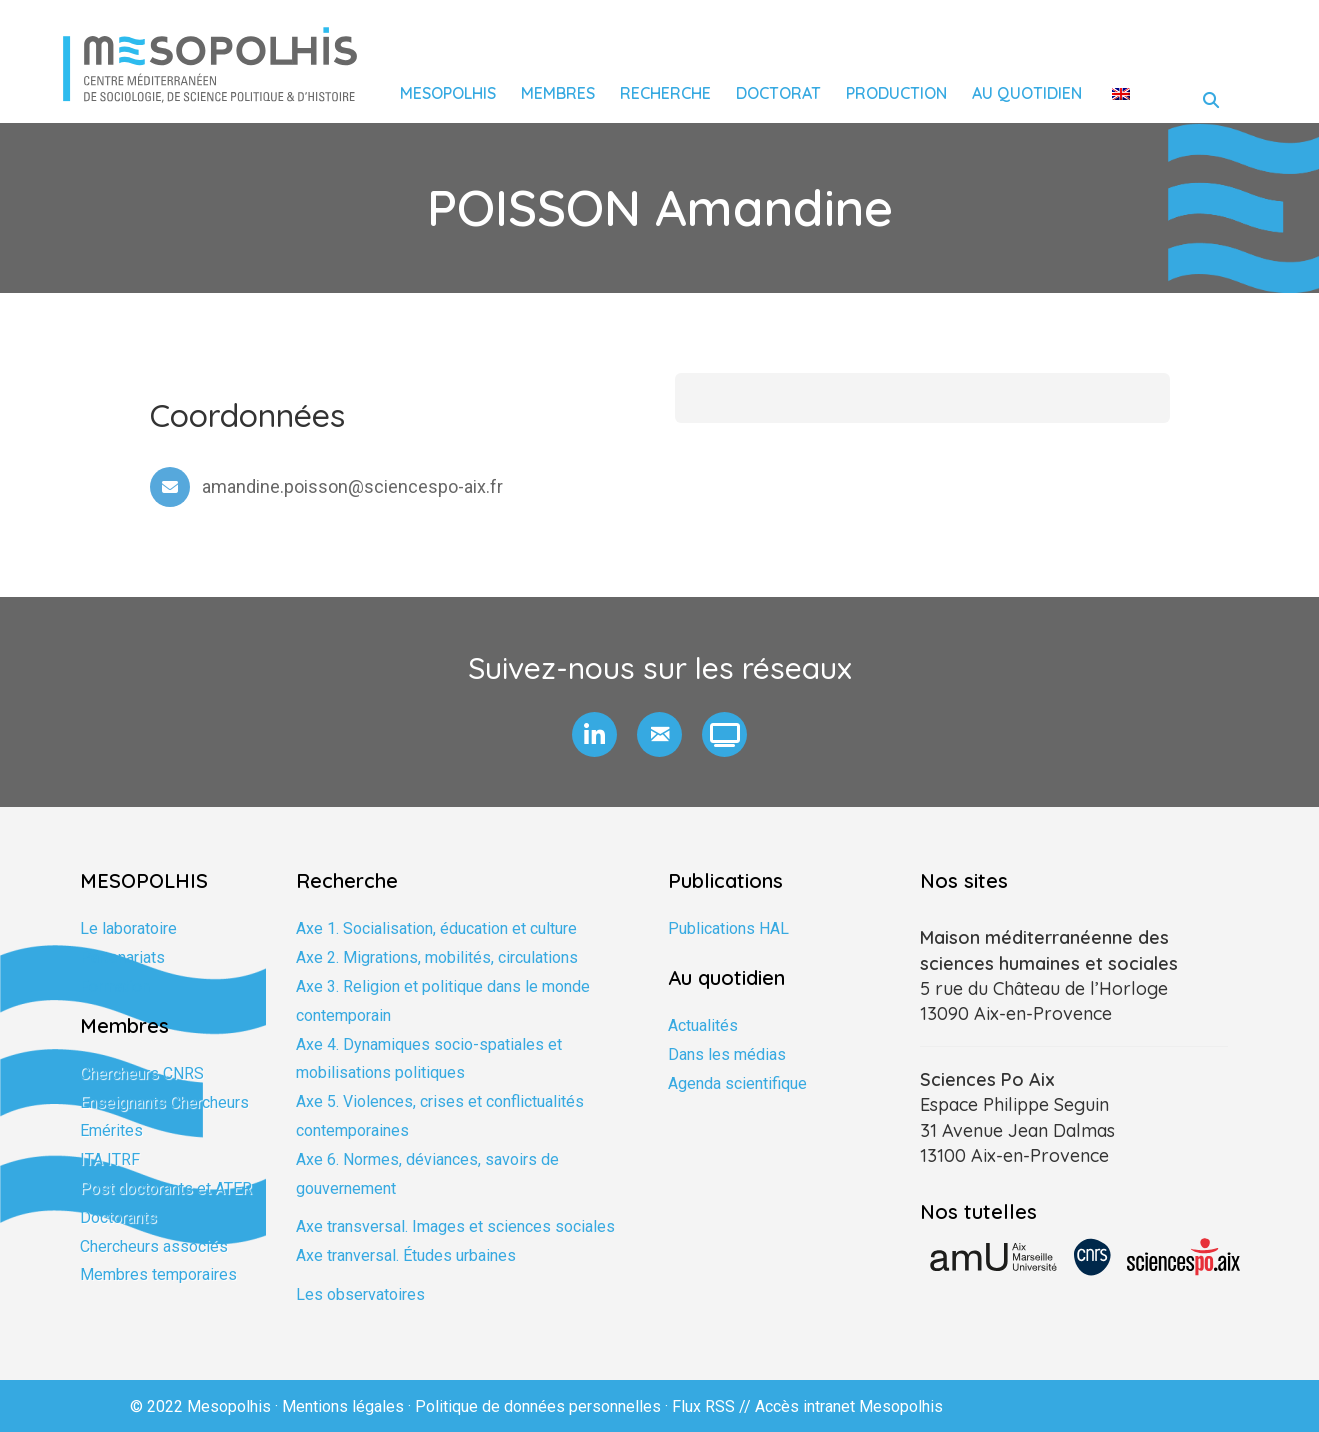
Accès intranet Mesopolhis (849, 1406)
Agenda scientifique (737, 1083)
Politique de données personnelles (538, 1406)
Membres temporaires (158, 1274)
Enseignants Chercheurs (164, 1102)
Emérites (111, 1130)
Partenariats (122, 957)
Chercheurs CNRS (142, 1073)
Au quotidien (1027, 93)
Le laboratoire (128, 928)
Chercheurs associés (154, 1246)
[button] (594, 734)
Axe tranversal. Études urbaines (406, 1255)
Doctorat (778, 93)
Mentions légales (343, 1406)
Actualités (703, 1025)
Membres (558, 93)
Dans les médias (727, 1054)
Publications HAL (728, 928)
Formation (115, 986)
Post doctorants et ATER (166, 1188)
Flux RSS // (713, 1406)
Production (896, 93)
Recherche (665, 93)
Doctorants (118, 1217)
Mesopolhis (448, 93)
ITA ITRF (110, 1159)
